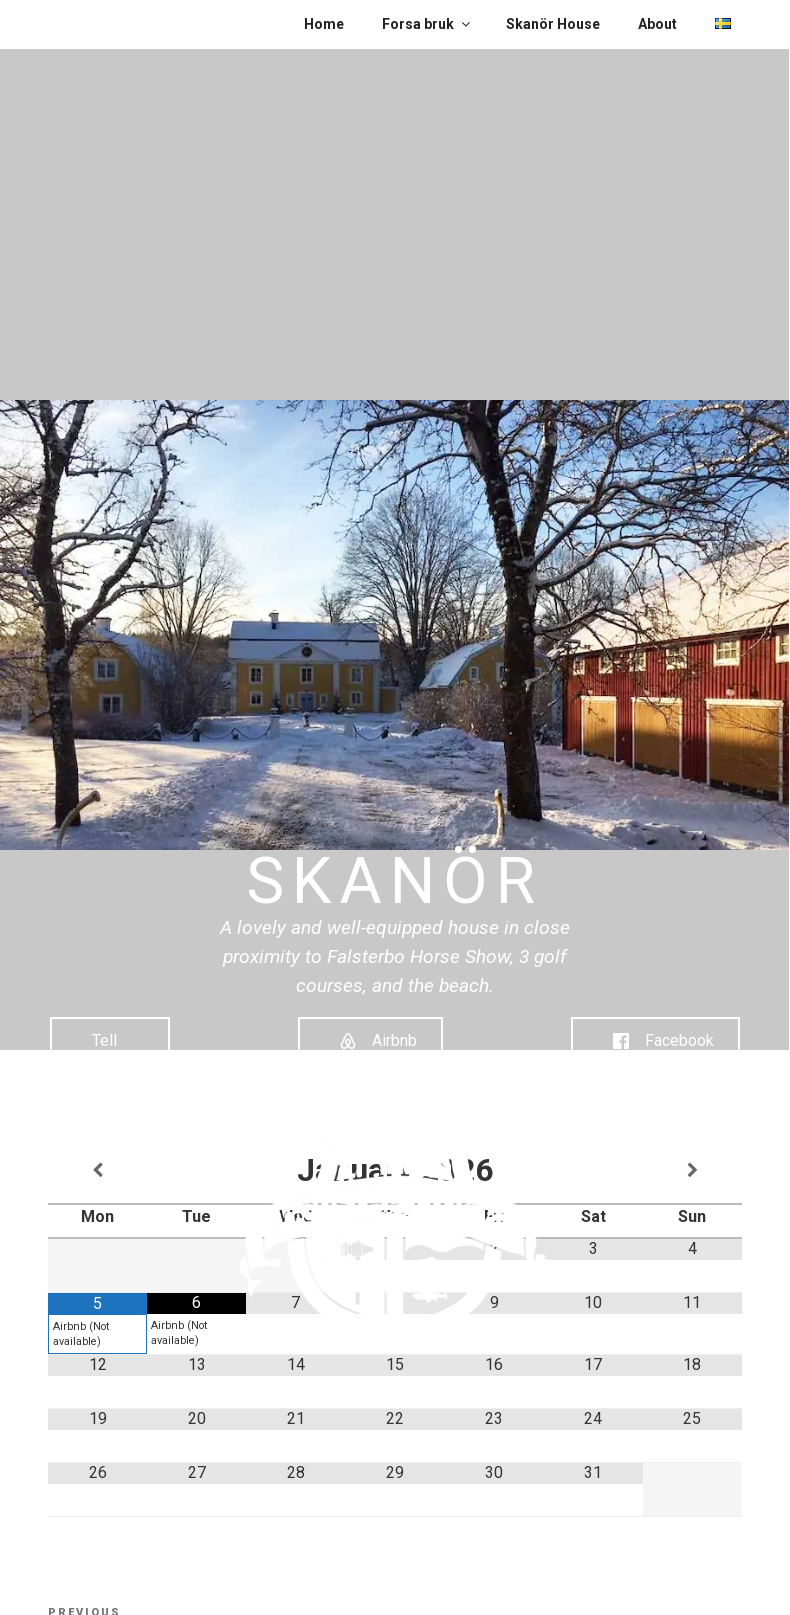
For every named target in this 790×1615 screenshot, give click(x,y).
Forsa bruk (427, 24)
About (657, 24)
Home (324, 24)
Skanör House (553, 24)
